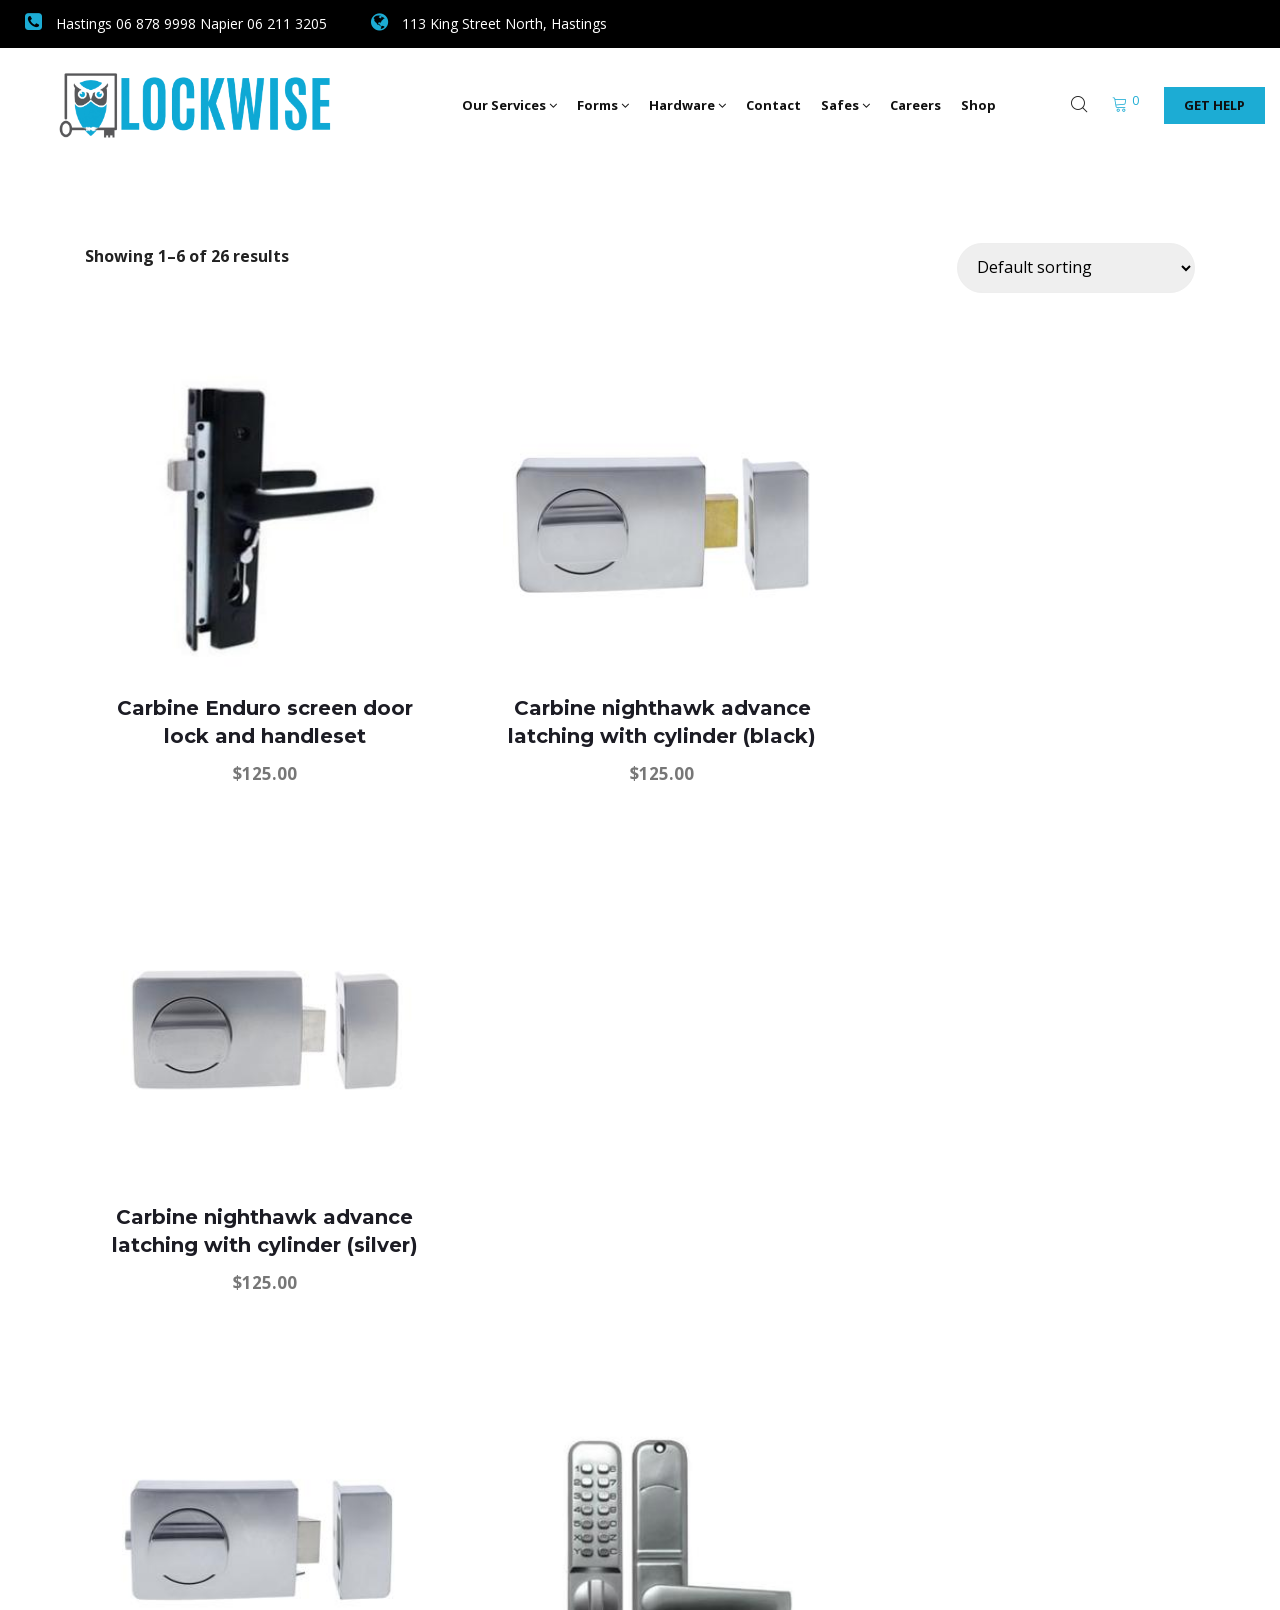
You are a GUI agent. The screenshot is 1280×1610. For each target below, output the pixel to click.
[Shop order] (1076, 268)
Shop (978, 105)
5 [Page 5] (709, 1413)
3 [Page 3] (615, 1413)
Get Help (1214, 105)
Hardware (687, 105)
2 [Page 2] (568, 1413)
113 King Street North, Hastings (489, 23)
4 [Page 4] (662, 1413)
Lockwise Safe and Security (243, 1567)
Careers (915, 105)
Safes (845, 105)
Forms (603, 105)
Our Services (509, 105)
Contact (773, 105)
